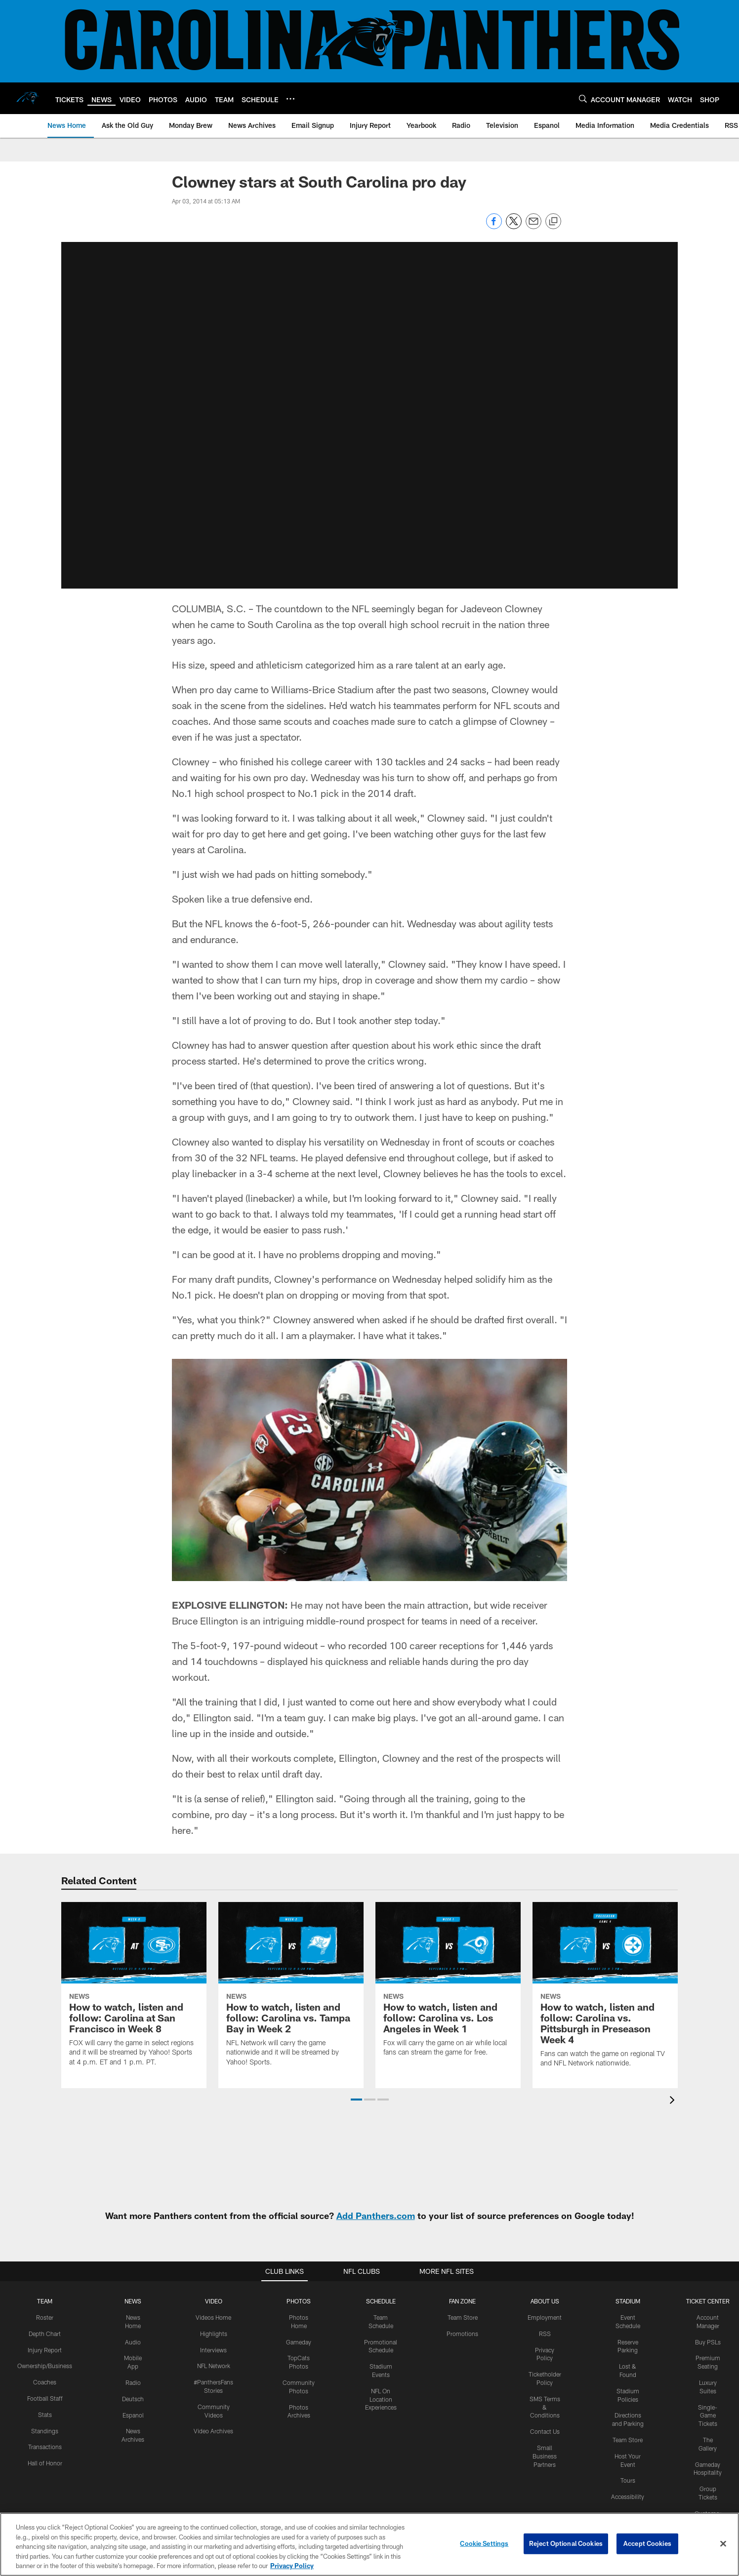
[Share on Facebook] (494, 226)
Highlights (213, 2333)
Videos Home (213, 2317)
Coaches (44, 2381)
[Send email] (533, 226)
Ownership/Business (44, 2365)
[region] (369, 2544)
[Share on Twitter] (514, 226)
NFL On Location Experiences (381, 2399)
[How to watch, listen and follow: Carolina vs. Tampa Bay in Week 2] (291, 1990)
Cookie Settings (484, 2543)
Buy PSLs (708, 2341)
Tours (627, 2480)
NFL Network (213, 2365)
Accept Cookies (647, 2543)
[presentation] (674, 2101)
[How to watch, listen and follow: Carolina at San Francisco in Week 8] (133, 1990)
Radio (133, 2382)
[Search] (583, 98)
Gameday (298, 2341)
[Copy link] (553, 221)
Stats (45, 2414)
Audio (133, 2341)
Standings (44, 2430)
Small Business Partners (545, 2456)
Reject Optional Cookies (566, 2543)
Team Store (463, 2317)
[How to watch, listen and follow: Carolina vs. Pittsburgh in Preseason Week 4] (605, 1991)
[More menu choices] (290, 99)
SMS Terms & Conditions (545, 2407)
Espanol (133, 2415)
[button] (369, 415)
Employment (545, 2317)
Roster (44, 2317)
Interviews (213, 2349)
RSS (545, 2333)
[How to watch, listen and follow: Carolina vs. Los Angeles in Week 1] (448, 1985)
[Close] (723, 2544)
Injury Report (45, 2349)
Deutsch (133, 2398)
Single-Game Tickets (707, 2415)
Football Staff (45, 2398)
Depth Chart (45, 2333)
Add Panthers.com (375, 2215)
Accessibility (627, 2496)
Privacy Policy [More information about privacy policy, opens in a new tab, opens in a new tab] (292, 2566)
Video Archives (213, 2430)
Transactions (45, 2446)
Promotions (462, 2333)
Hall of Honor (45, 2462)
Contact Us (545, 2431)
